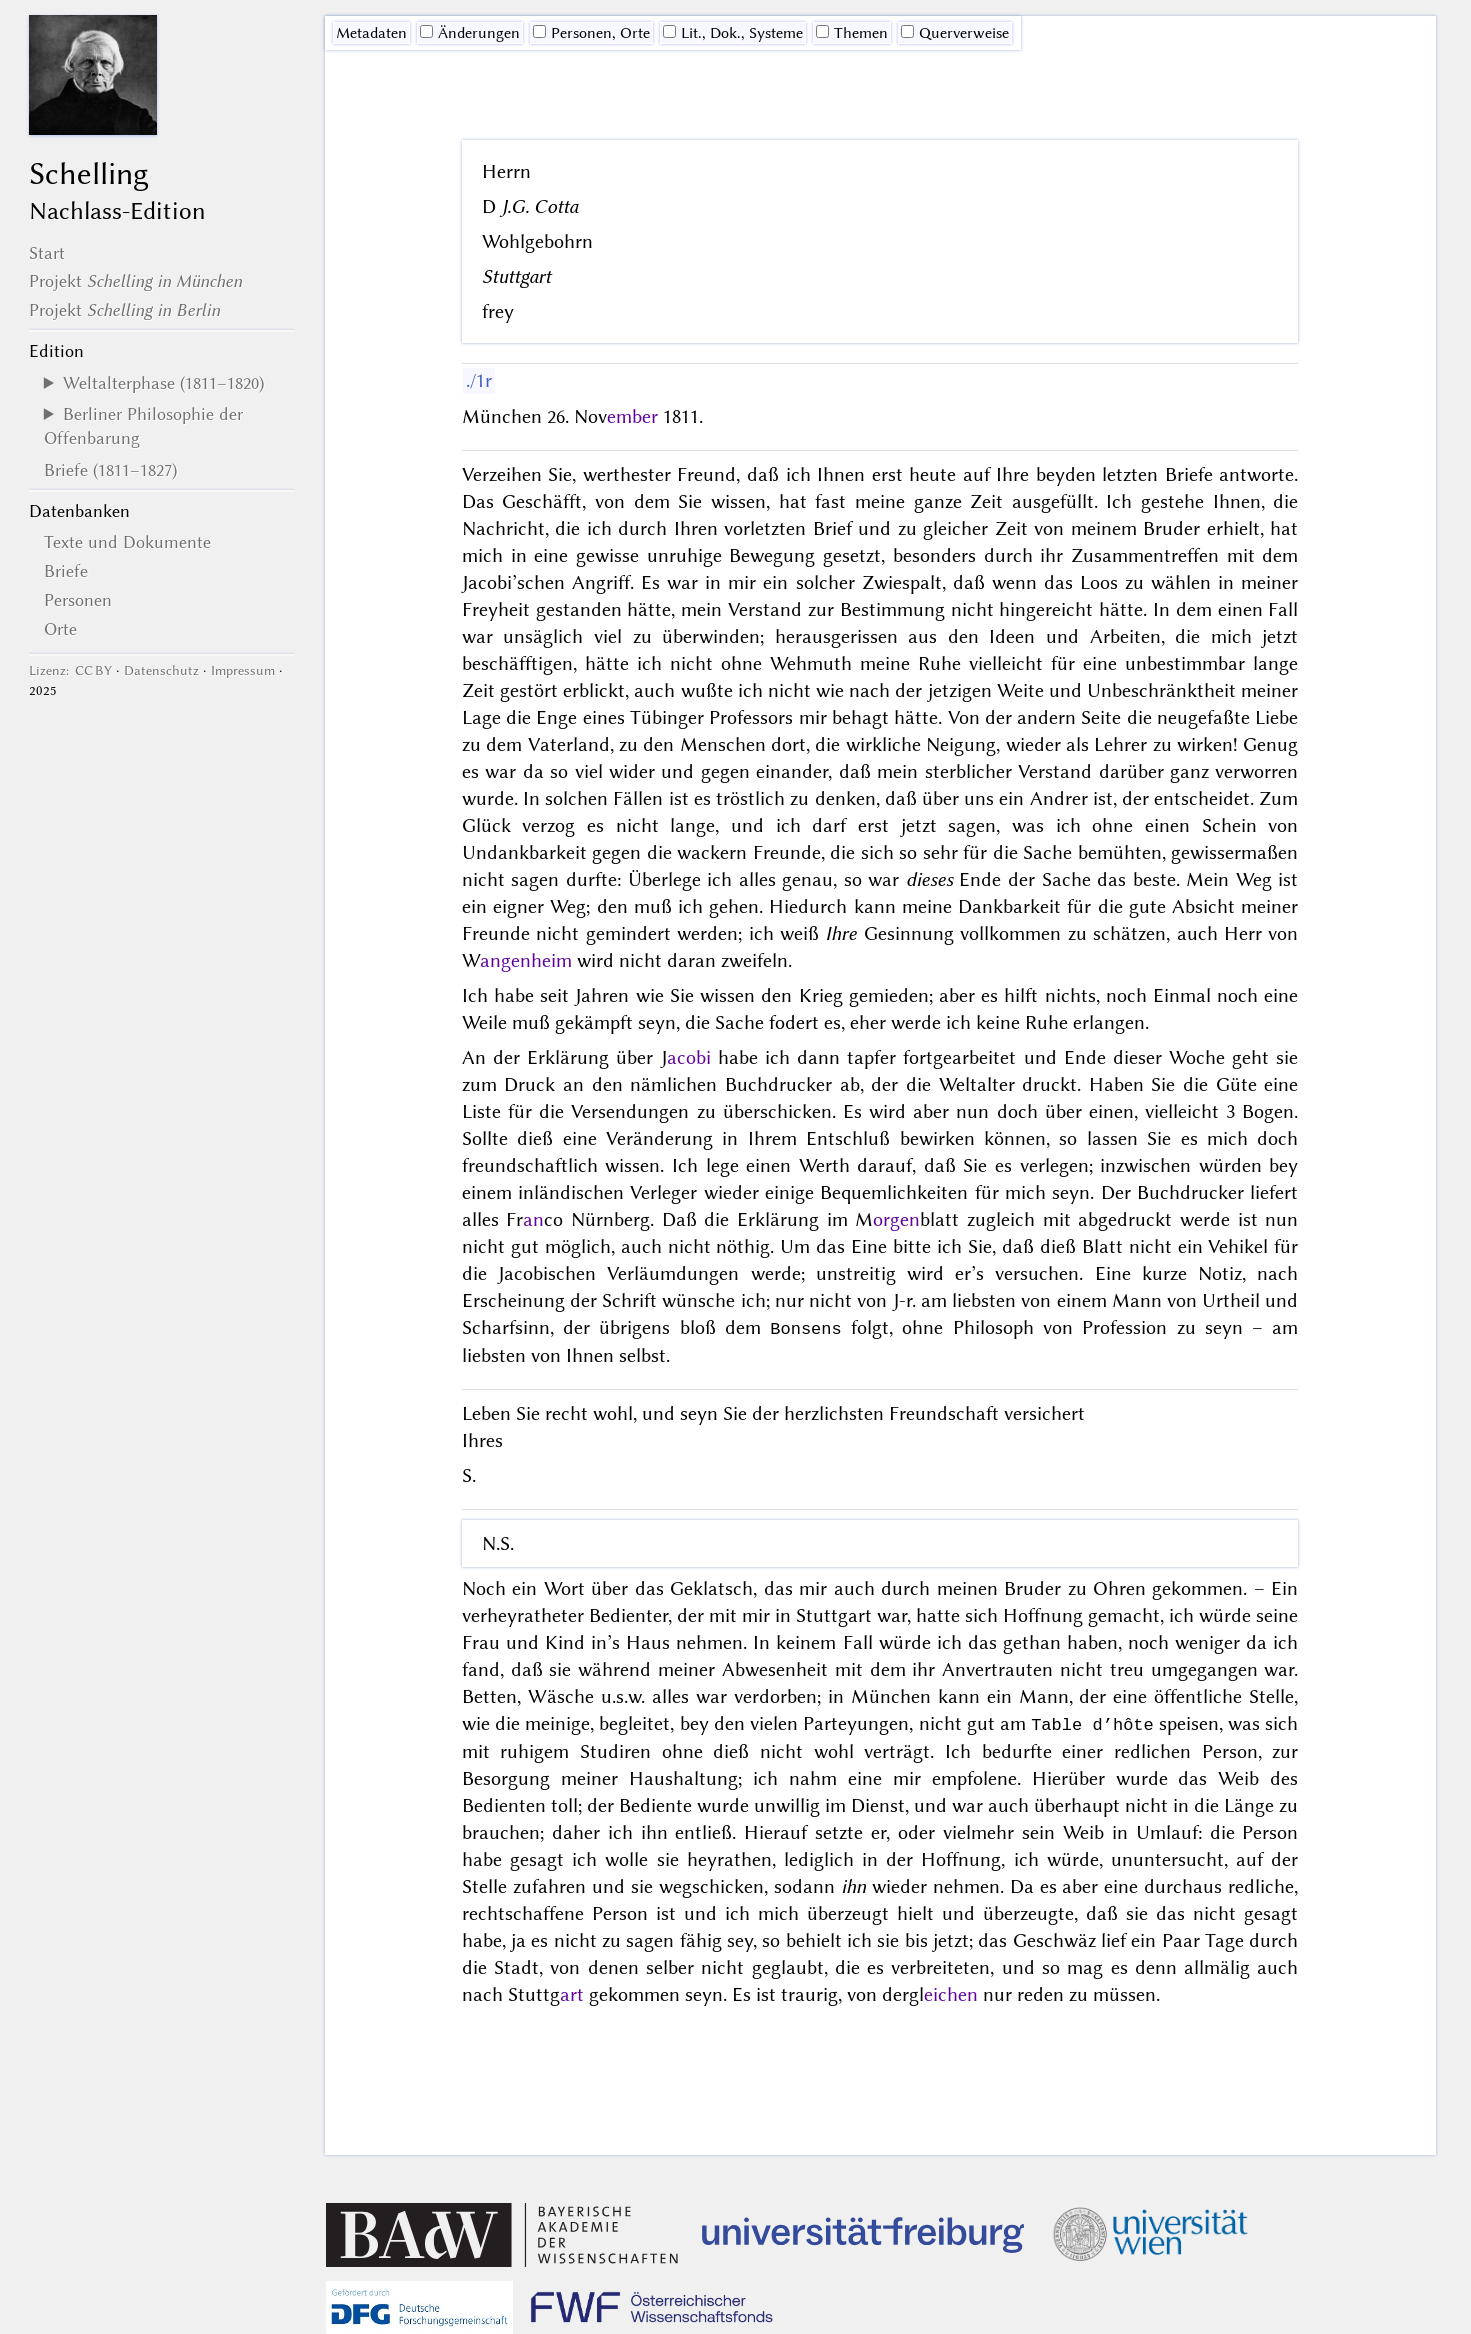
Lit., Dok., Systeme (733, 33)
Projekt (135, 281)
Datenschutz (161, 670)
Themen (852, 33)
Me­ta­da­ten (371, 33)
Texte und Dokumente (127, 542)
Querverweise (955, 33)
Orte (60, 629)
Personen (78, 600)
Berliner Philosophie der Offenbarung (143, 426)
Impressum (243, 670)
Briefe (66, 571)
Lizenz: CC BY (70, 670)
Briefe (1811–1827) (110, 470)
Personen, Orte (591, 33)
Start (47, 253)
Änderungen (470, 33)
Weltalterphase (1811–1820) (163, 383)
